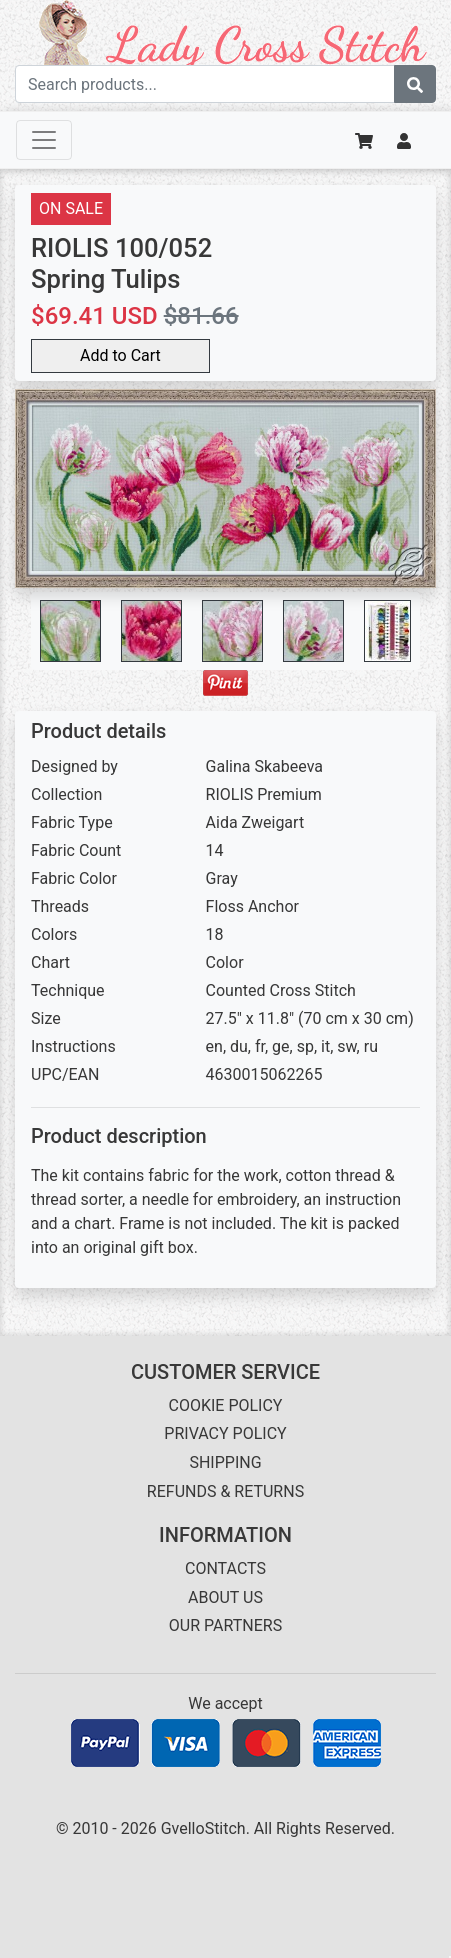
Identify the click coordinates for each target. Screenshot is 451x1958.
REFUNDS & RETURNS (225, 1491)
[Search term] (205, 84)
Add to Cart (120, 355)
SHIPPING (225, 1462)
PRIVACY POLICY (225, 1433)
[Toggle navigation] (44, 140)
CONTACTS (225, 1568)
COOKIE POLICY (226, 1405)
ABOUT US (225, 1597)
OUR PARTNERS (225, 1625)
